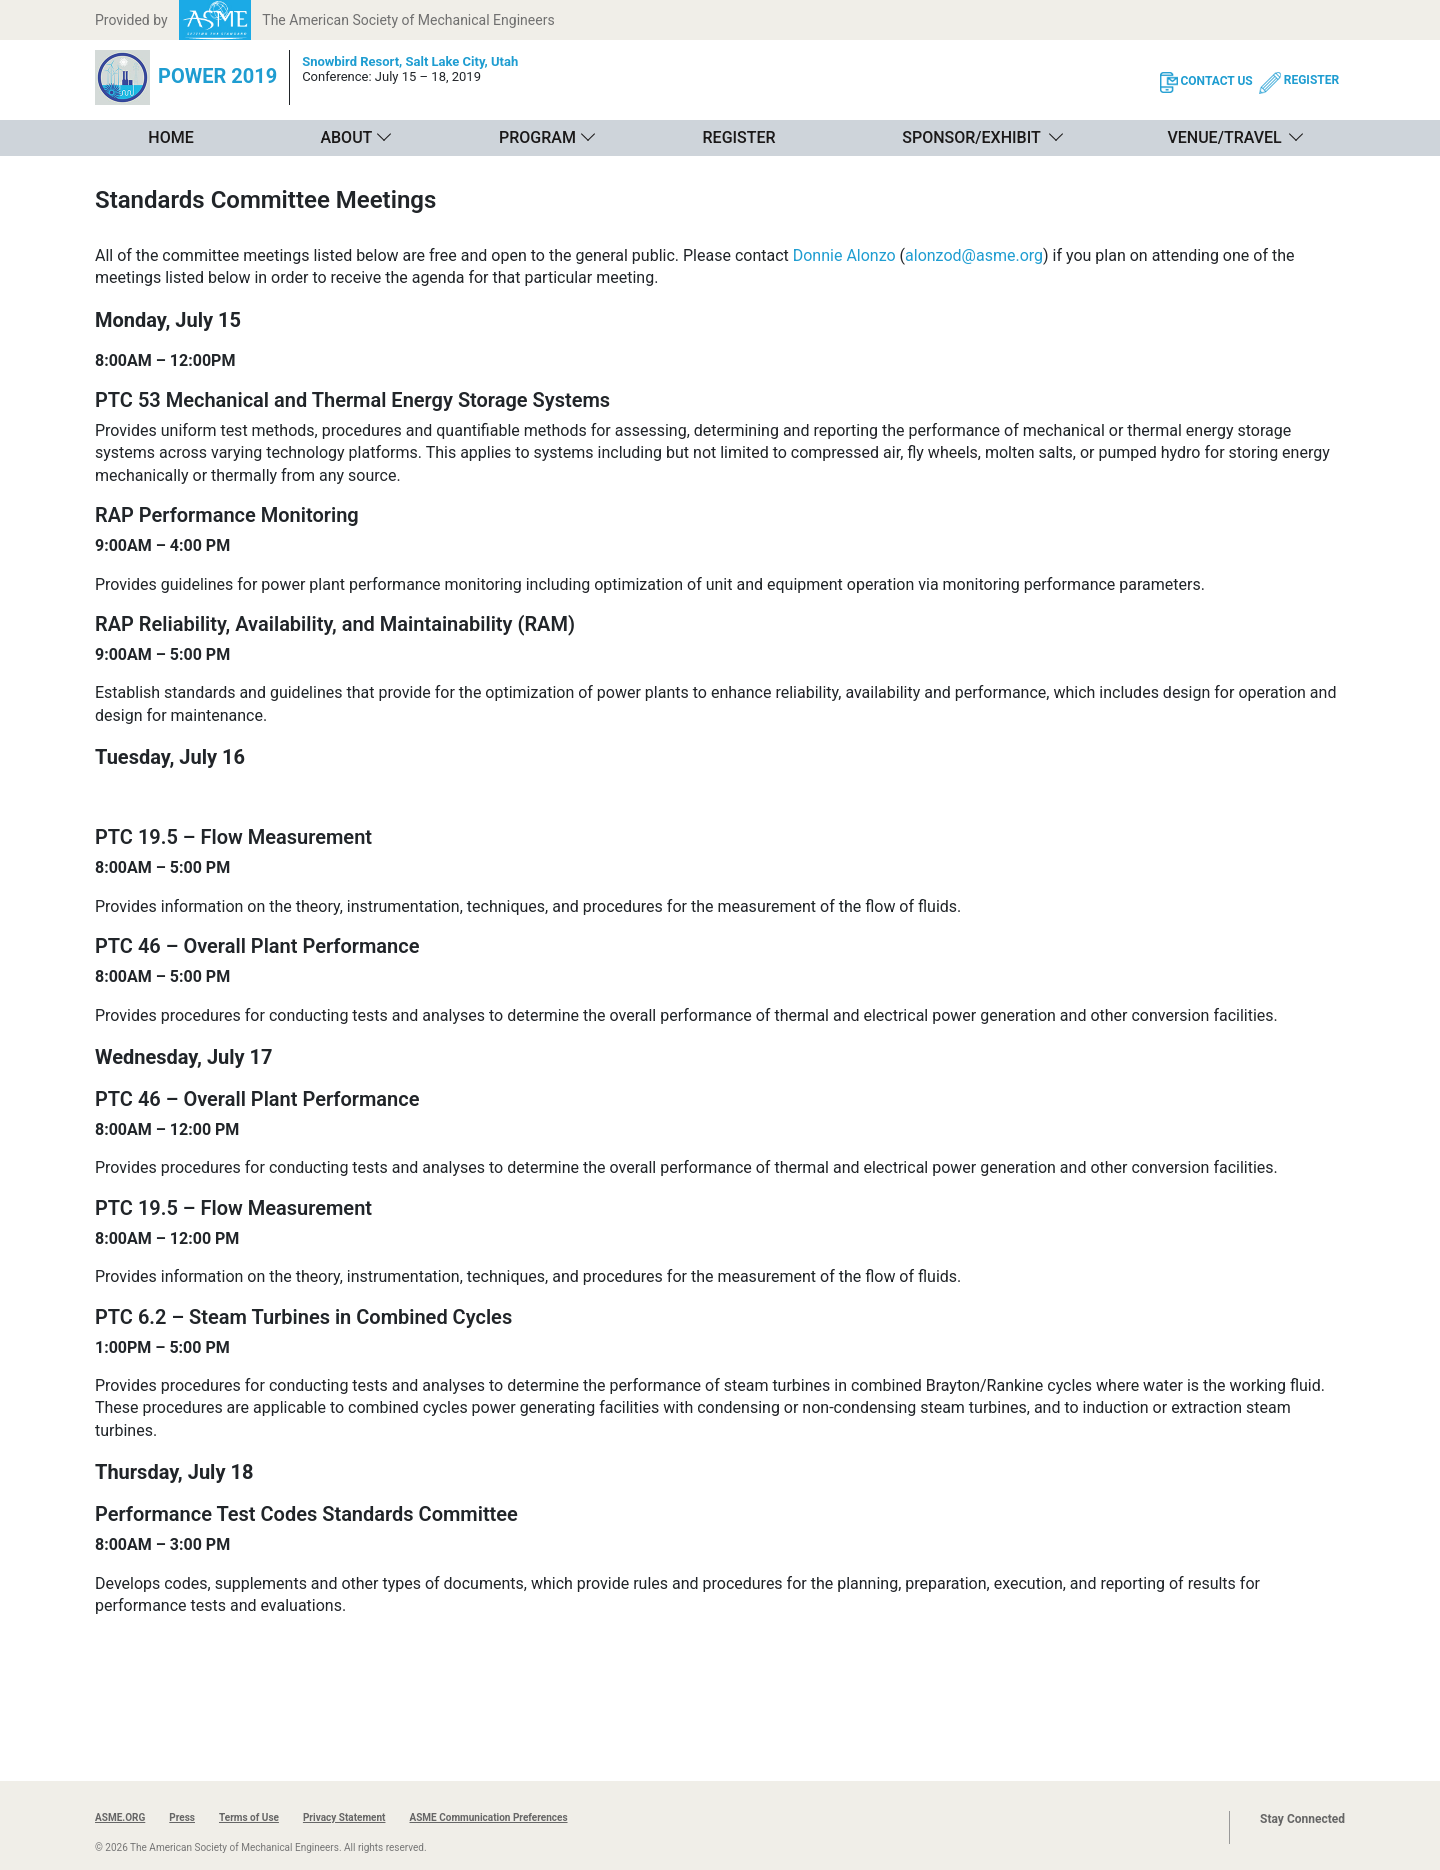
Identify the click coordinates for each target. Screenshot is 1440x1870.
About (346, 137)
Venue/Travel (1224, 137)
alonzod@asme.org (974, 255)
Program (537, 137)
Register (739, 137)
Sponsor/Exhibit (971, 137)
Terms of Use (249, 1817)
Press (182, 1817)
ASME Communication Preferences (488, 1817)
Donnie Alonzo (844, 255)
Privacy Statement (344, 1817)
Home (170, 137)
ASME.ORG (120, 1817)
